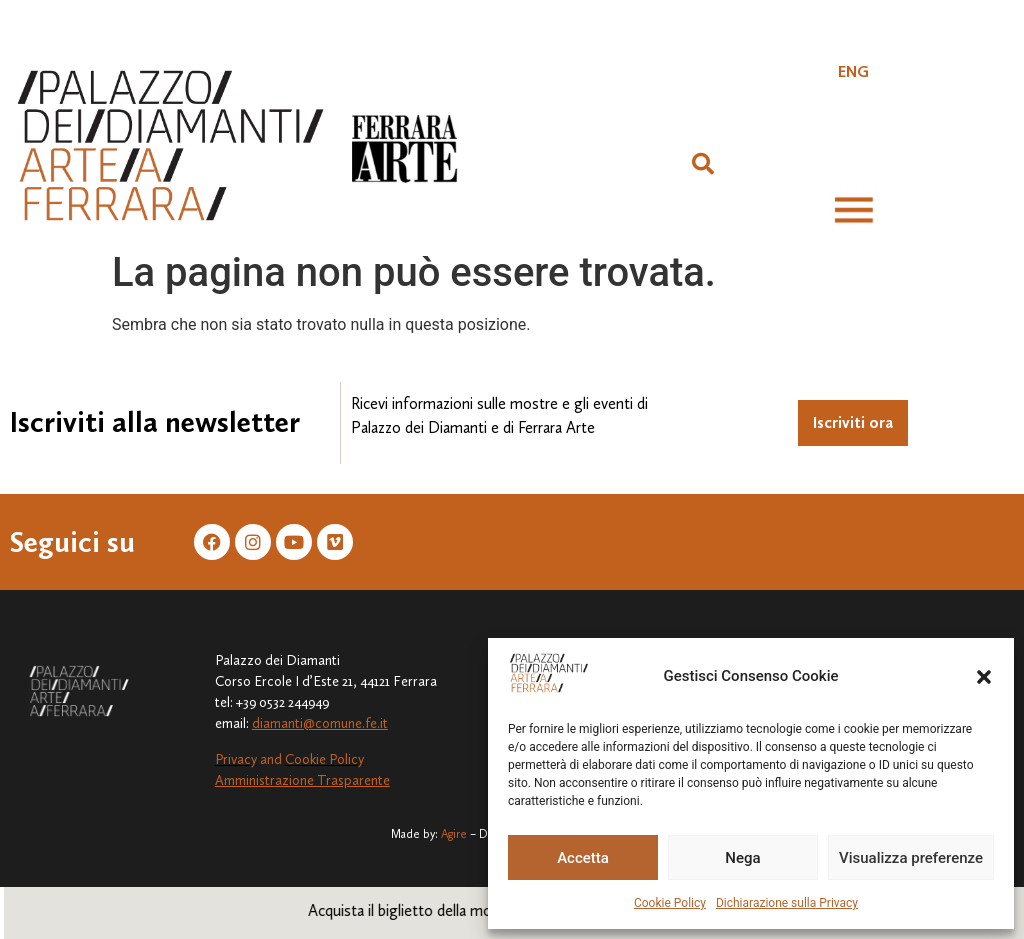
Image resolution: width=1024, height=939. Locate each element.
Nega (742, 858)
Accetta (583, 858)
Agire (454, 834)
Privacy (236, 759)
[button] (984, 677)
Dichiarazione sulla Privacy (787, 903)
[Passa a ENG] (853, 72)
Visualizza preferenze (911, 858)
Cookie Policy (670, 903)
